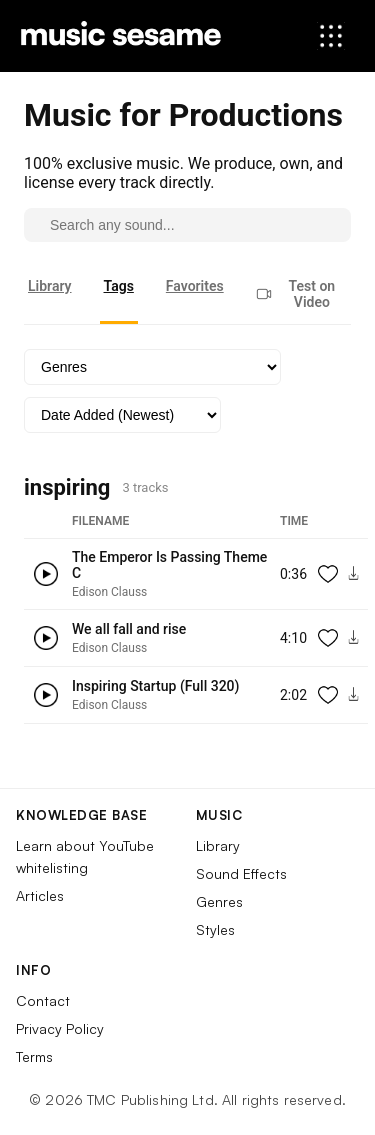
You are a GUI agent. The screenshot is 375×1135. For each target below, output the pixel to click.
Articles (40, 895)
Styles (215, 929)
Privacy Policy (60, 1028)
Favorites (195, 286)
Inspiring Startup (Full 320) (155, 686)
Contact (43, 1000)
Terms (34, 1056)
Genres (219, 901)
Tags (119, 286)
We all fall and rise (129, 629)
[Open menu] (331, 36)
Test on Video (295, 294)
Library (50, 286)
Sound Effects (241, 873)
